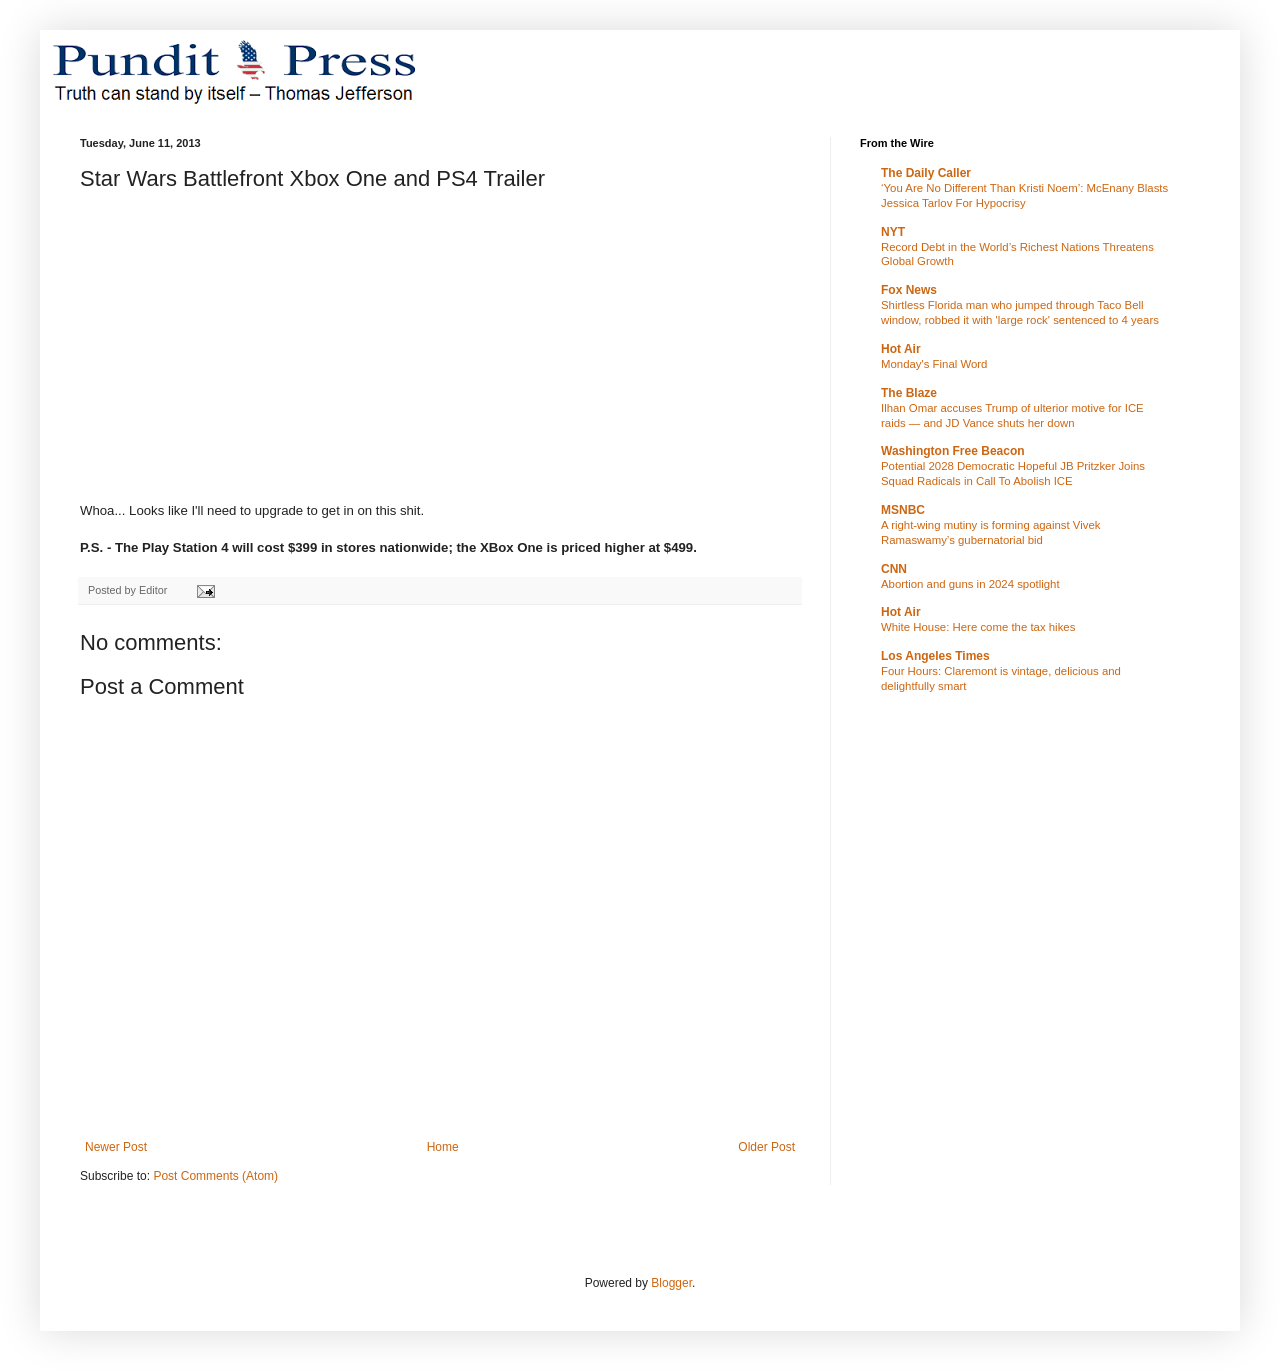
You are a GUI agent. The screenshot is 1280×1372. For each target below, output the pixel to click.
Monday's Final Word (934, 364)
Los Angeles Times (935, 656)
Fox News (909, 290)
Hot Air (901, 349)
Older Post (766, 1147)
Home (443, 1147)
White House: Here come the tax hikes (978, 627)
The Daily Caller (926, 173)
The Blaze (909, 393)
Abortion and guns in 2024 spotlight (970, 584)
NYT (893, 232)
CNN (894, 569)
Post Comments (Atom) (215, 1176)
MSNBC (903, 510)
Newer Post (116, 1147)
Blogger (671, 1283)
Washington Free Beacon (953, 451)
